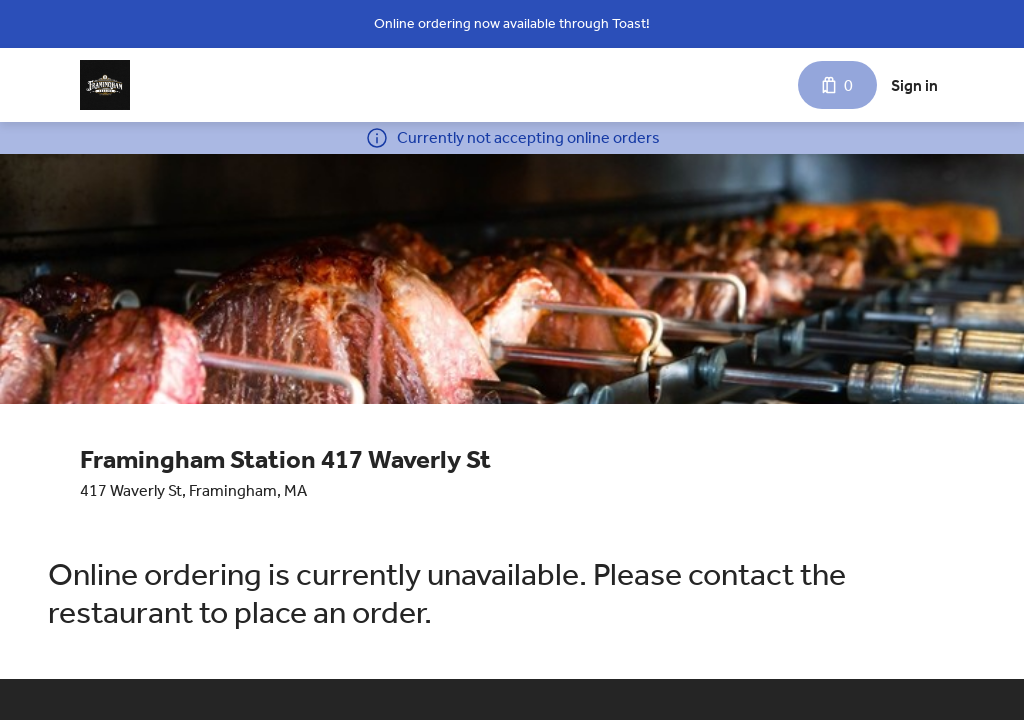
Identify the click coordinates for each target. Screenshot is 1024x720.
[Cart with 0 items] (837, 85)
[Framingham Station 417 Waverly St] (105, 85)
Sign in (914, 85)
